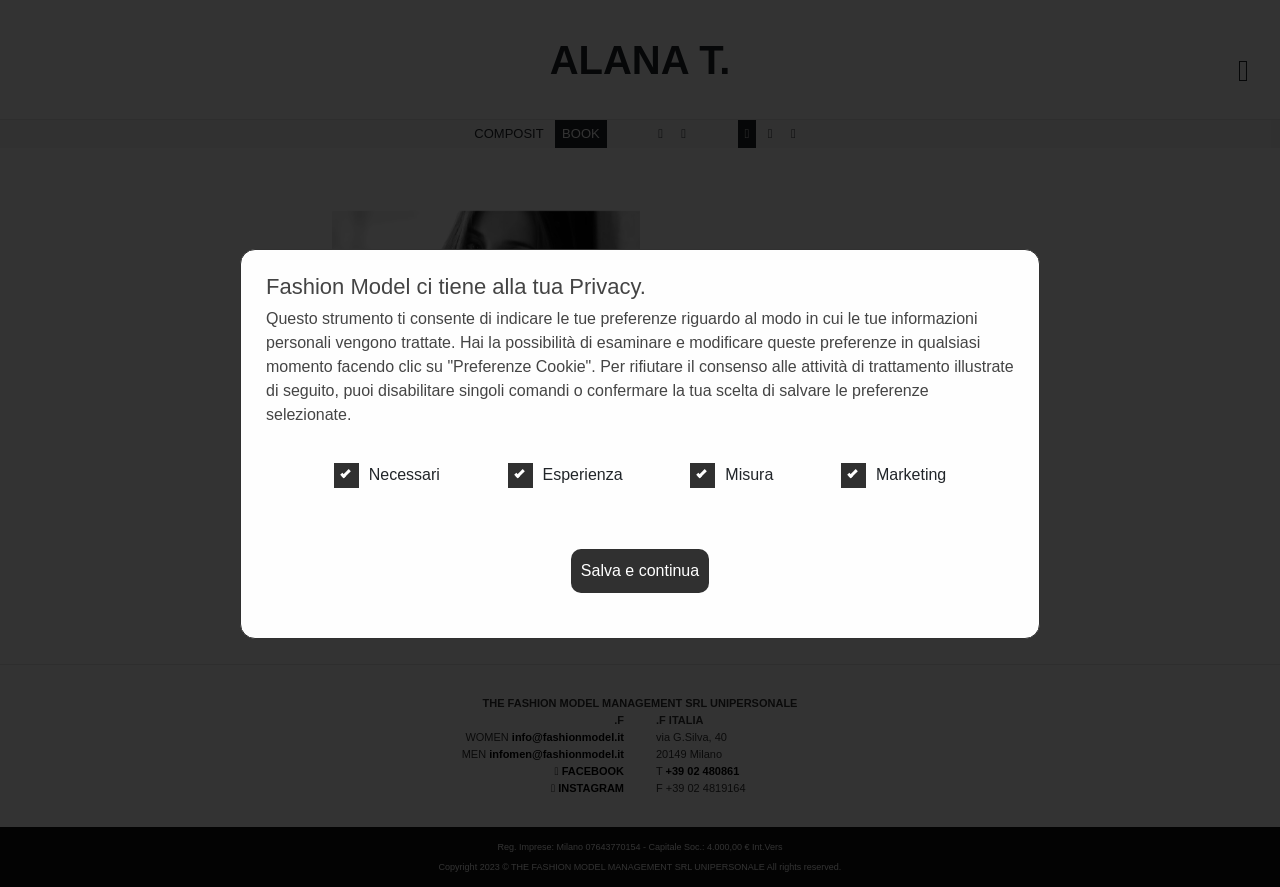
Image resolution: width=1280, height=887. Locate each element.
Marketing (893, 475)
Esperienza (565, 475)
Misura (731, 475)
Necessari (387, 475)
